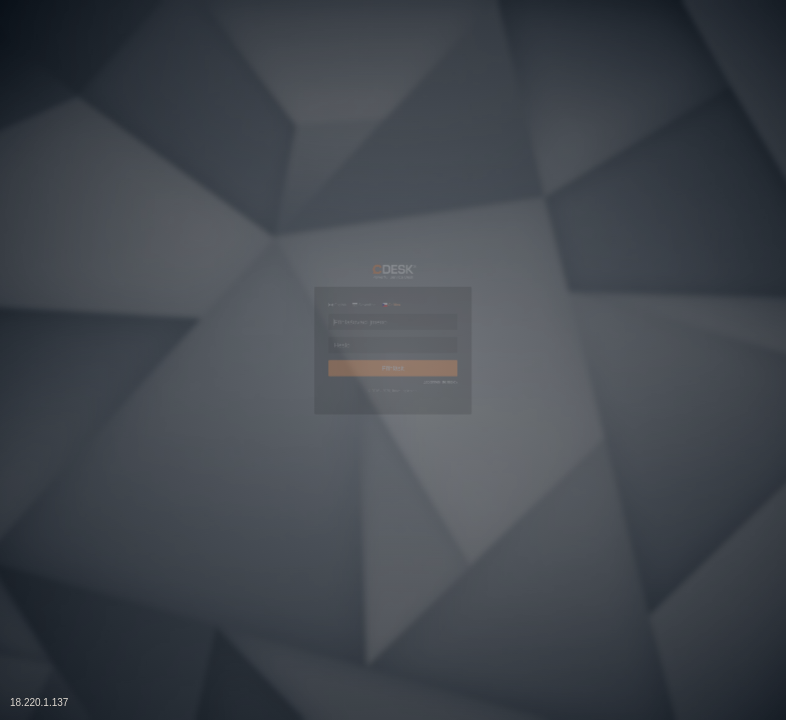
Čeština (388, 219)
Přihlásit (393, 401)
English (233, 219)
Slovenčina (310, 219)
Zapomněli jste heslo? (529, 440)
